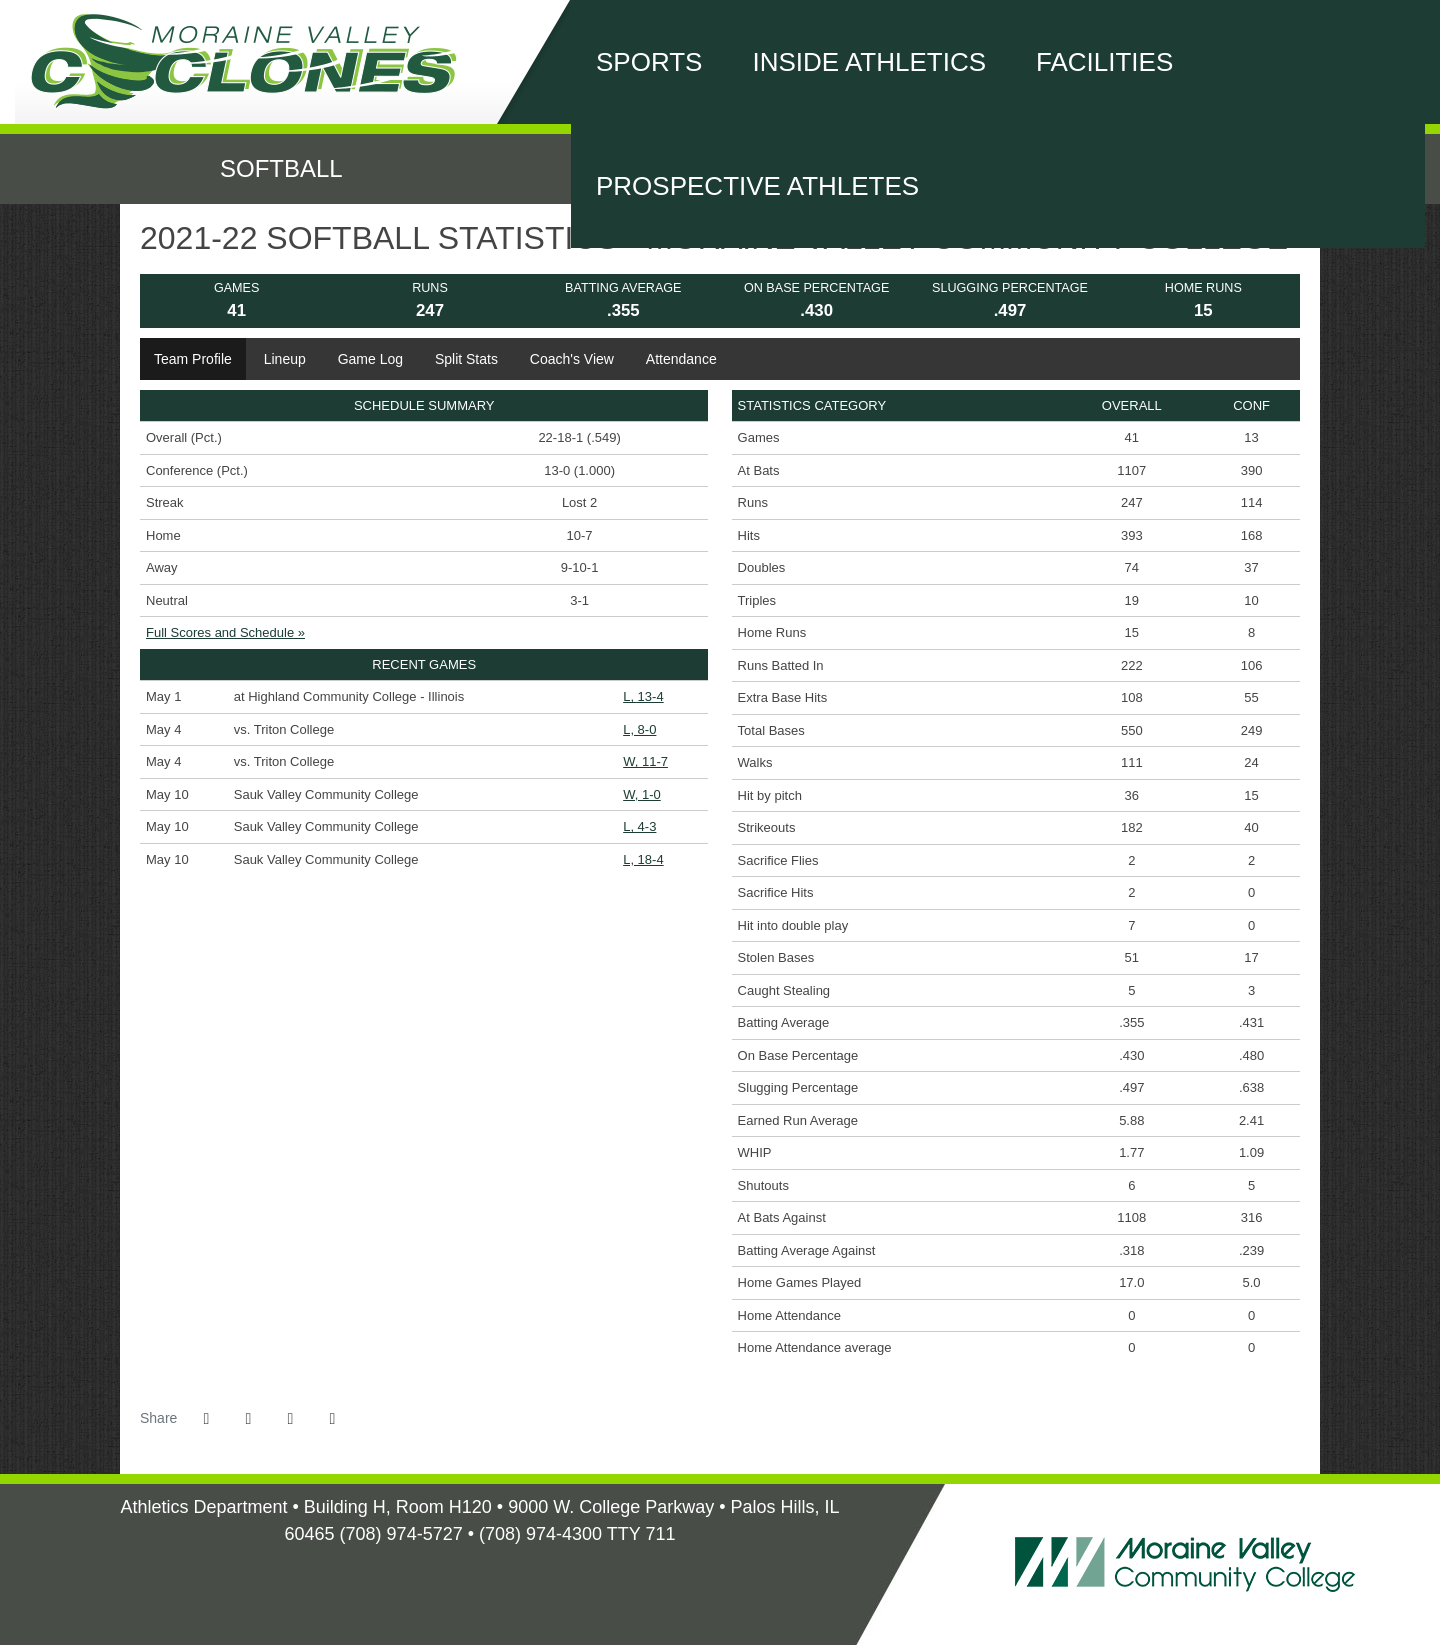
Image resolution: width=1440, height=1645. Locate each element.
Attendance (681, 359)
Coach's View (572, 359)
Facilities (1104, 62)
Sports (649, 62)
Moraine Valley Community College (256, 61)
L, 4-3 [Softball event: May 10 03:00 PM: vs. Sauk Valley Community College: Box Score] (639, 826)
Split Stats (466, 359)
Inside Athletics (869, 62)
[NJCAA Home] (467, 1568)
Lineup (285, 359)
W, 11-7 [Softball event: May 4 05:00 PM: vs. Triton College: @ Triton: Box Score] (645, 761)
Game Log (370, 359)
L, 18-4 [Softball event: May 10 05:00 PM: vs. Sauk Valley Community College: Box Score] (643, 859)
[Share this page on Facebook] (206, 1419)
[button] (332, 1419)
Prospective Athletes (757, 186)
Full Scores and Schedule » (225, 632)
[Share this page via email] (290, 1419)
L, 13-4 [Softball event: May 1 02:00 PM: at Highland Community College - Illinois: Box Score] (643, 696)
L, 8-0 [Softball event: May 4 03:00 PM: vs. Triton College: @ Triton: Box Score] (639, 729)
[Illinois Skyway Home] (492, 1568)
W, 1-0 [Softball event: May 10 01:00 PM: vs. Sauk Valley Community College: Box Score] (642, 794)
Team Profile (193, 359)
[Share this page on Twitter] (248, 1419)
